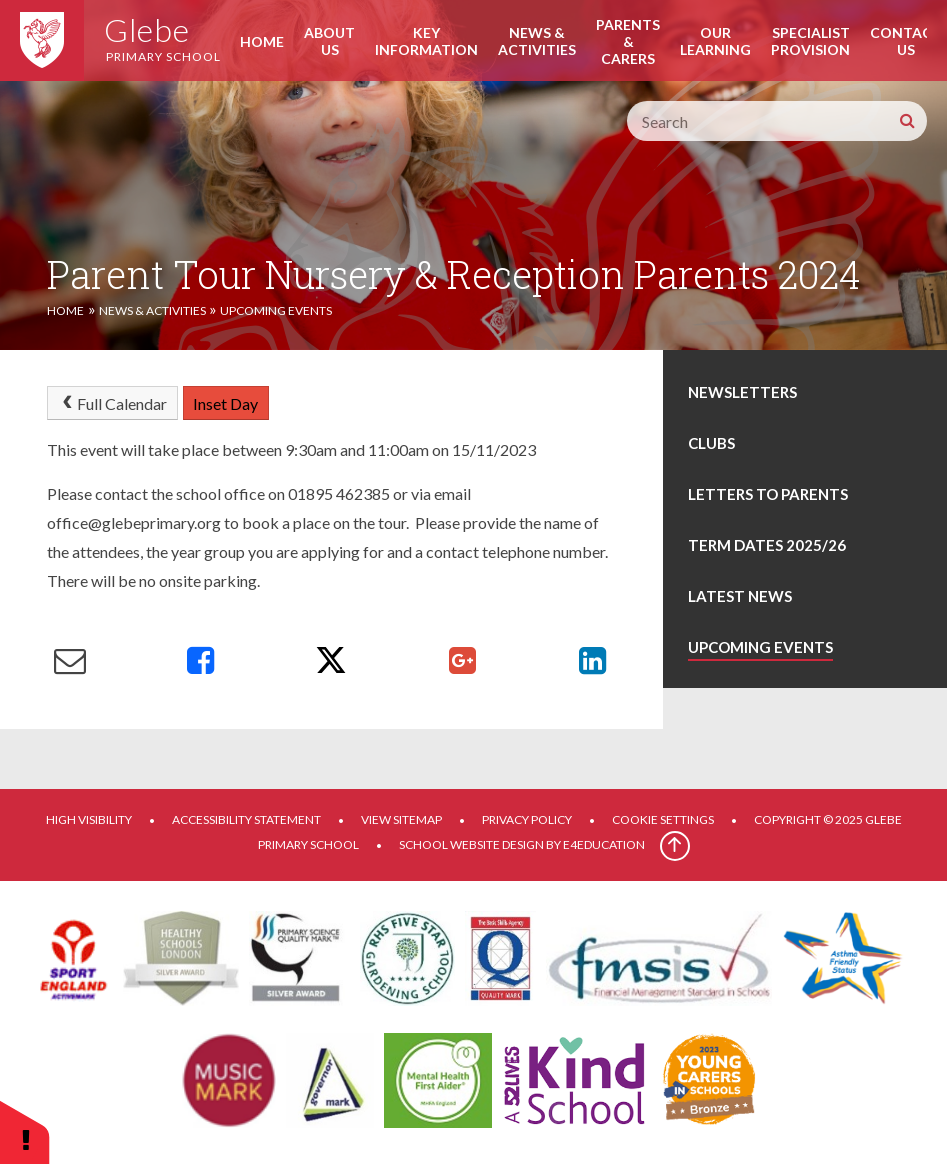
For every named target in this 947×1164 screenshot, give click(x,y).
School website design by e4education (522, 844)
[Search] (907, 121)
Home (65, 310)
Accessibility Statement (246, 819)
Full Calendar (112, 403)
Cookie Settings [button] (663, 819)
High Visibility (89, 819)
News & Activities (152, 310)
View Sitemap (401, 819)
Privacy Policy (527, 819)
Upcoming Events (276, 310)
